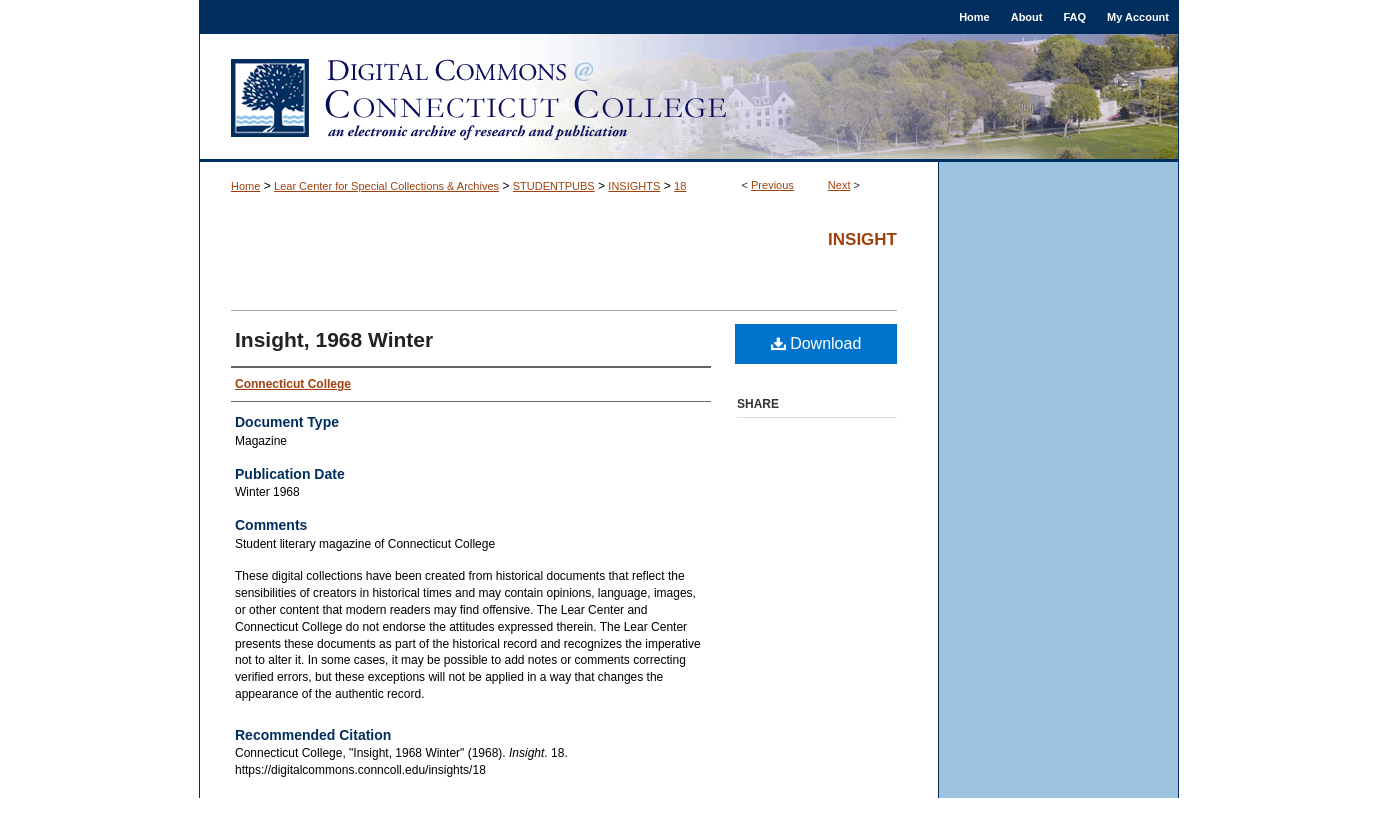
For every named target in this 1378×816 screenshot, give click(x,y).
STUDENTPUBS (554, 186)
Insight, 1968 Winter (334, 339)
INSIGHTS (634, 186)
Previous (772, 185)
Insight (862, 239)
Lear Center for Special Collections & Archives (386, 186)
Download (816, 343)
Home (245, 186)
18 (680, 186)
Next (839, 185)
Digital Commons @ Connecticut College (689, 98)
